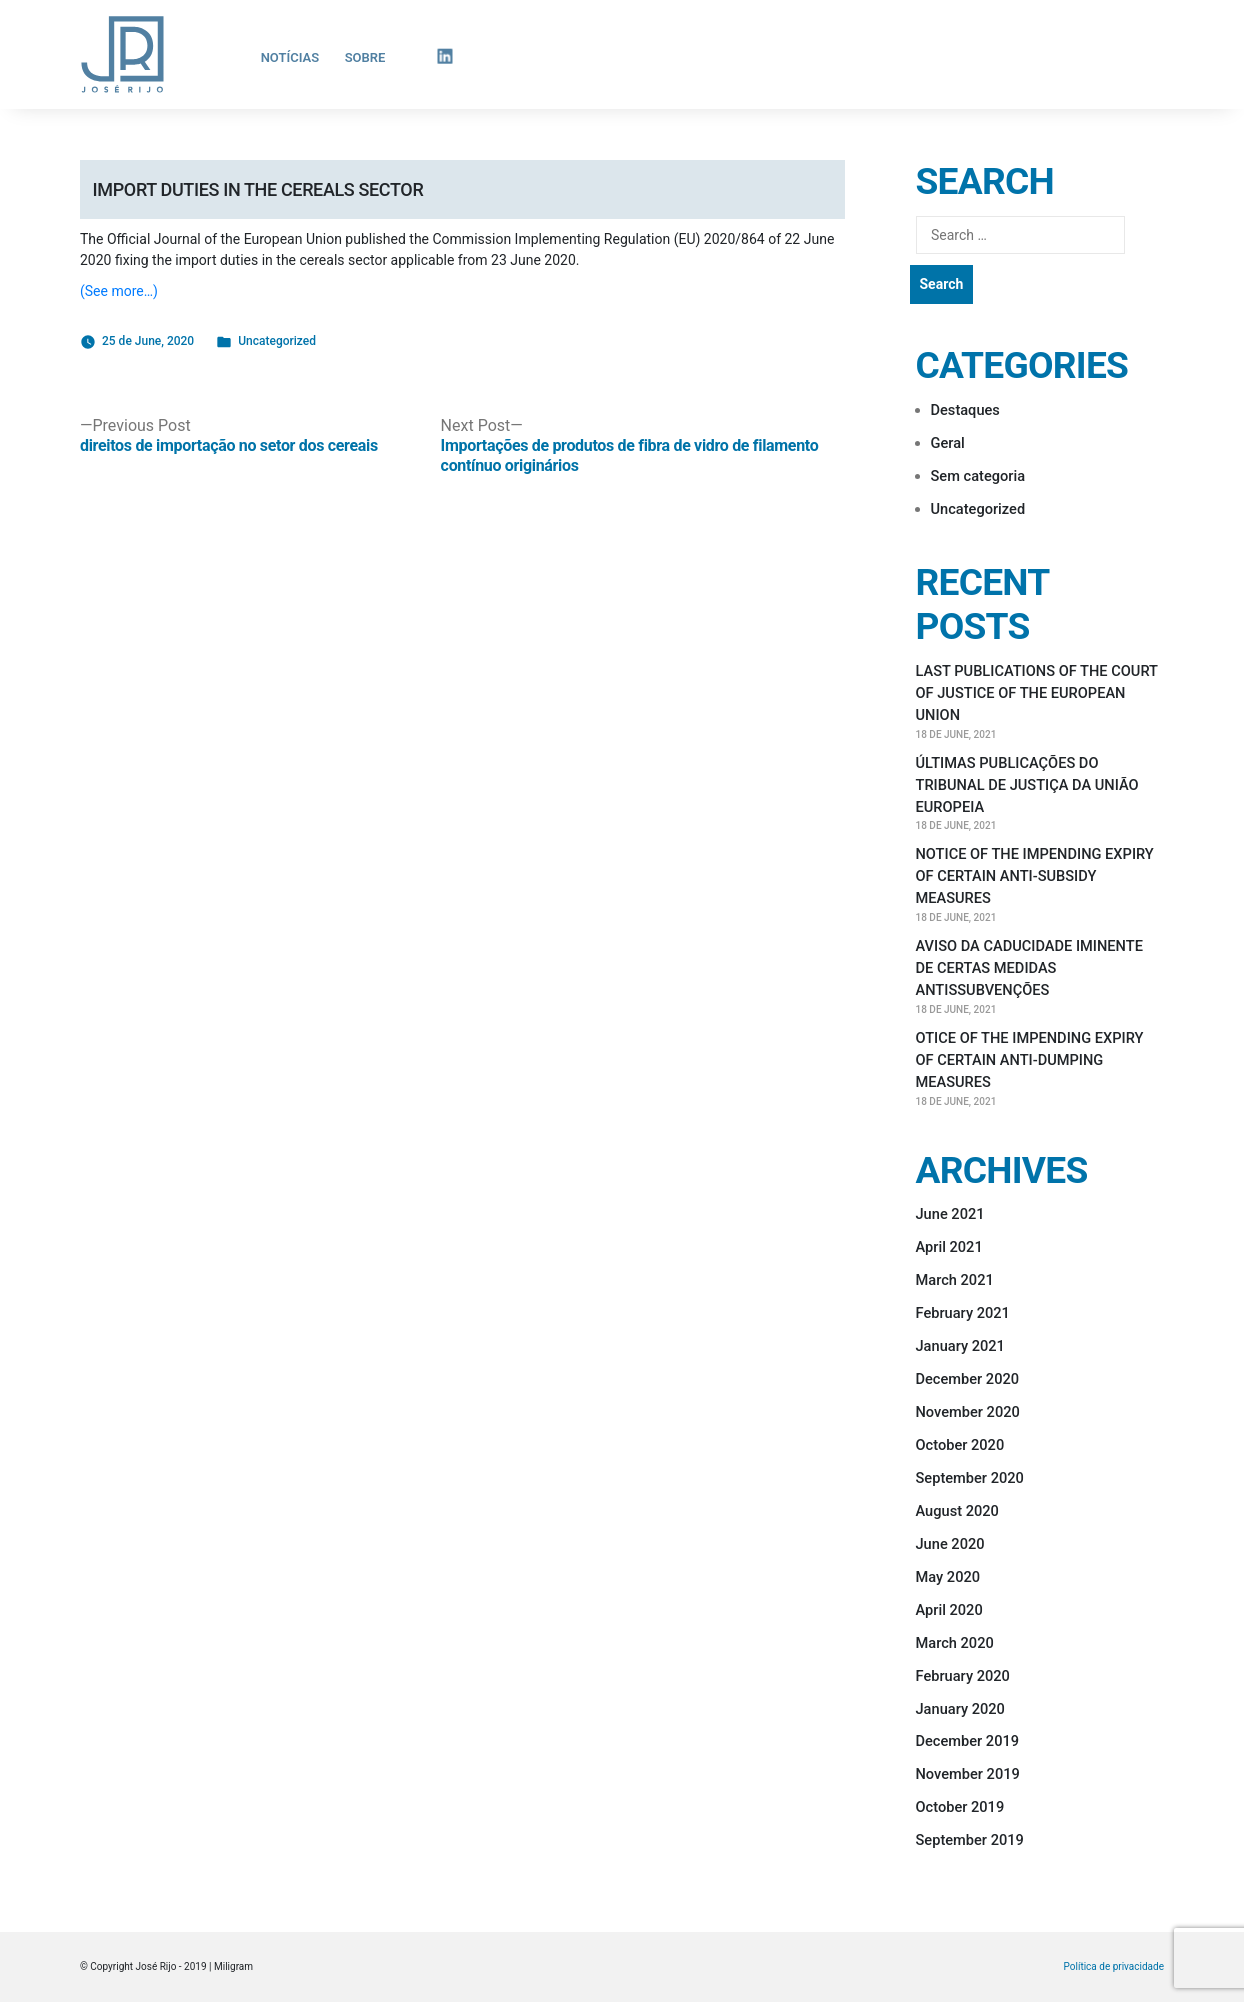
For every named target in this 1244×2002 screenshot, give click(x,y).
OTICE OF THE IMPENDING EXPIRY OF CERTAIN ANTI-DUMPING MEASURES (1030, 1060)
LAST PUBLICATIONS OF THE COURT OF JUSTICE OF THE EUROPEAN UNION (1037, 693)
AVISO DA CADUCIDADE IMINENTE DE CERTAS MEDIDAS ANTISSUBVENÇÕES (1029, 968)
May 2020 (948, 1577)
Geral (948, 443)
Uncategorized (277, 341)
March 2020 (955, 1643)
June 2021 (950, 1214)
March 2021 (955, 1280)
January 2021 (960, 1346)
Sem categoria (978, 476)
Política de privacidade (1114, 1967)
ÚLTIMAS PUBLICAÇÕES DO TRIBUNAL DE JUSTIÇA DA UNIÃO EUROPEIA (1027, 785)
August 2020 (957, 1511)
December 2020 (968, 1379)
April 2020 (949, 1610)
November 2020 (968, 1412)
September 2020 (970, 1478)
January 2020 (960, 1709)
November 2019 (968, 1774)
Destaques (965, 410)
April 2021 (949, 1247)
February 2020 (963, 1676)
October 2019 (960, 1807)
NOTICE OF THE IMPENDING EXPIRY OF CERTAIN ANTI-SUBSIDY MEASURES (1035, 876)
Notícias (290, 57)
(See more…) (119, 291)
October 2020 (960, 1445)
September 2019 (970, 1840)
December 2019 (968, 1741)
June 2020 (950, 1544)
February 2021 (963, 1313)
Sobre (365, 57)
